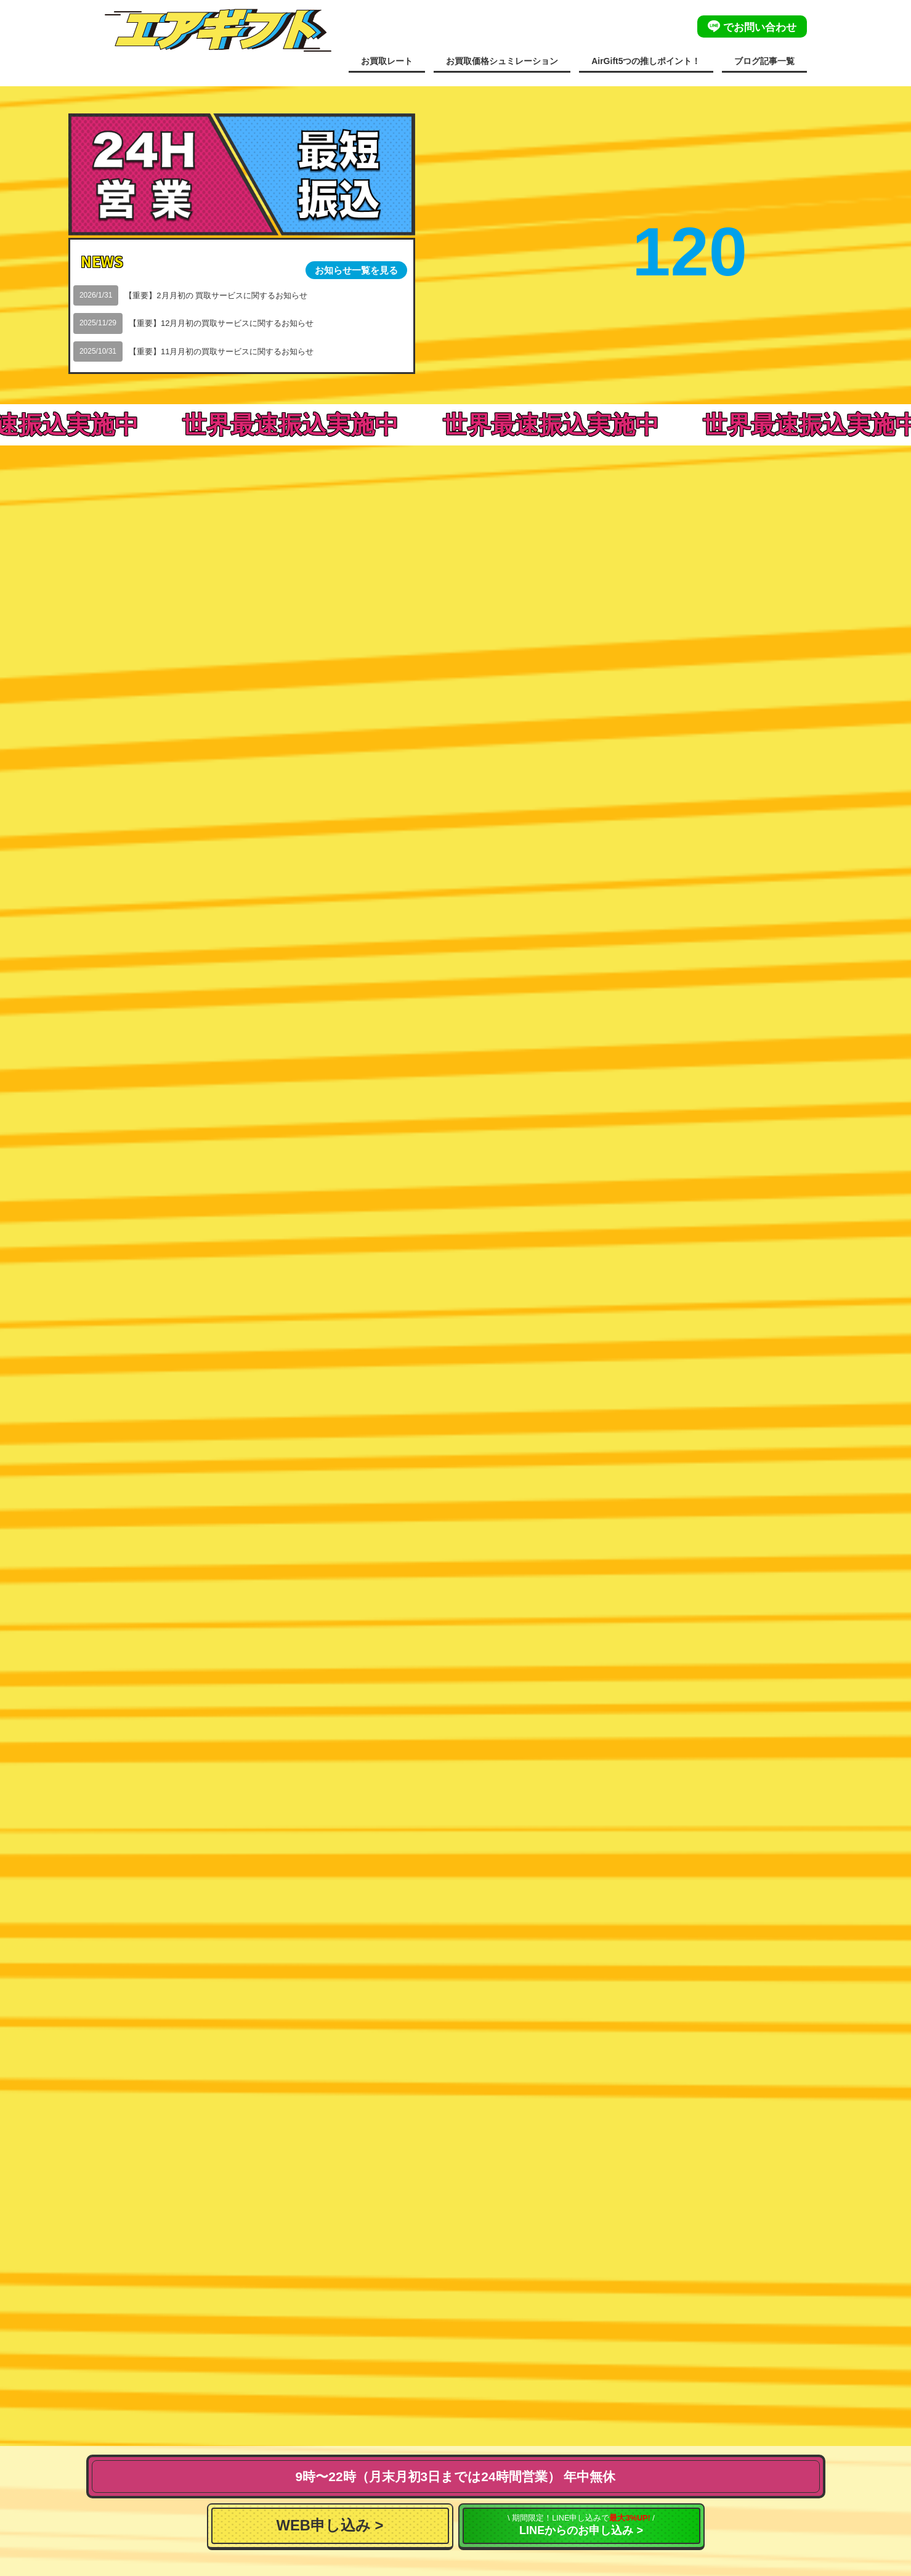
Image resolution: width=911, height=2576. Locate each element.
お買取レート (387, 61)
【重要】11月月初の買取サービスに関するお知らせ (221, 351)
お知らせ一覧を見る (356, 270)
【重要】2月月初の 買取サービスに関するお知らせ (215, 295)
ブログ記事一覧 (764, 61)
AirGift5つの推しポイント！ (645, 61)
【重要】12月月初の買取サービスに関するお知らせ (221, 323)
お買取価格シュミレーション (502, 61)
